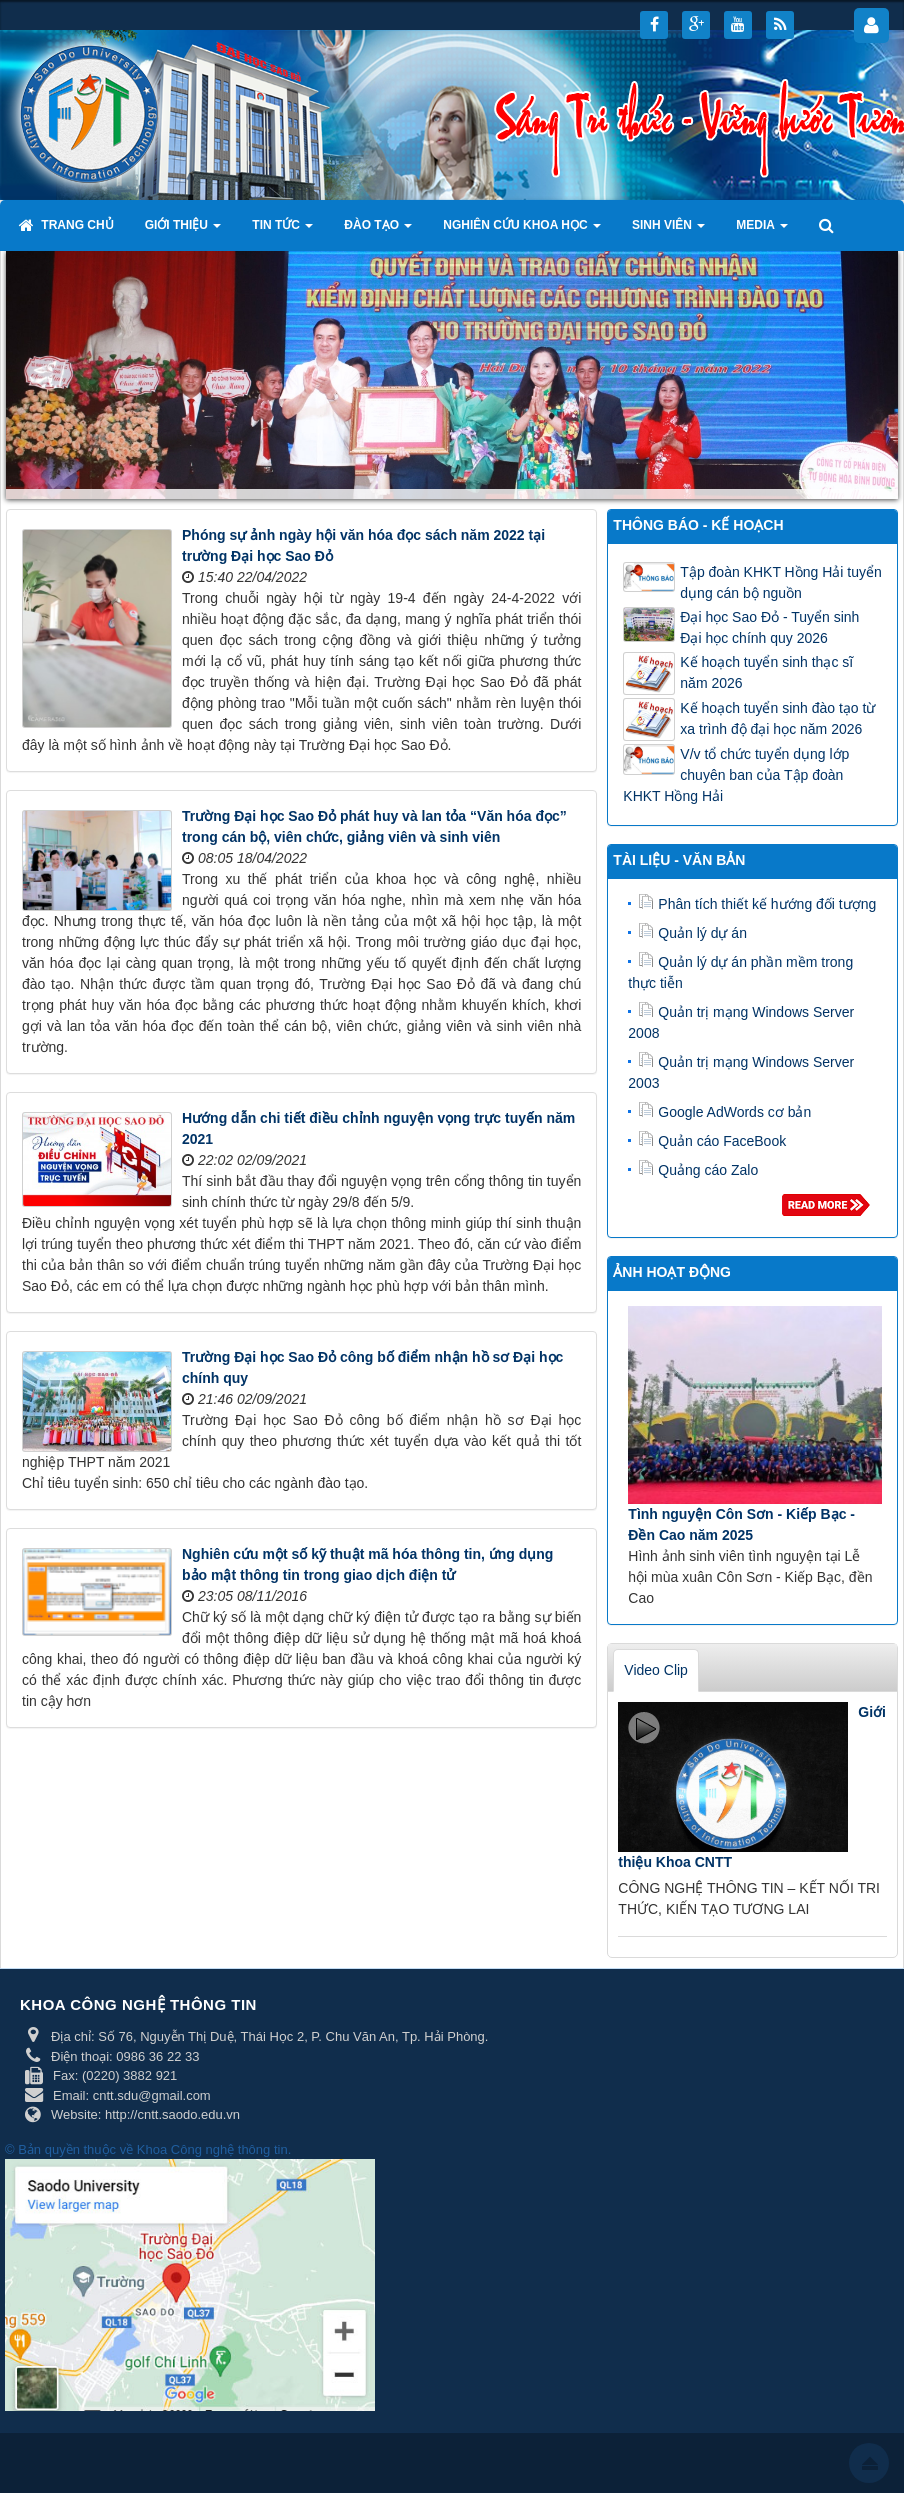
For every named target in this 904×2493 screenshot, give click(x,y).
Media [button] (762, 231)
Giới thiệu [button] (183, 231)
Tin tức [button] (282, 231)
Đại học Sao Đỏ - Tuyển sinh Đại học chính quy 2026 (769, 627)
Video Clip (656, 1670)
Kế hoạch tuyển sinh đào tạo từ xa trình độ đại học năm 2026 (777, 718)
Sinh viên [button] (668, 231)
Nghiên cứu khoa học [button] (522, 231)
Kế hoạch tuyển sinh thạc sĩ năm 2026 (766, 672)
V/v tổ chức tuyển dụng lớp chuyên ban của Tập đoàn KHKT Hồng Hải (736, 775)
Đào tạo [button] (378, 231)
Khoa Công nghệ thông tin (212, 2149)
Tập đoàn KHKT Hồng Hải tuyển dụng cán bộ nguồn (780, 582)
